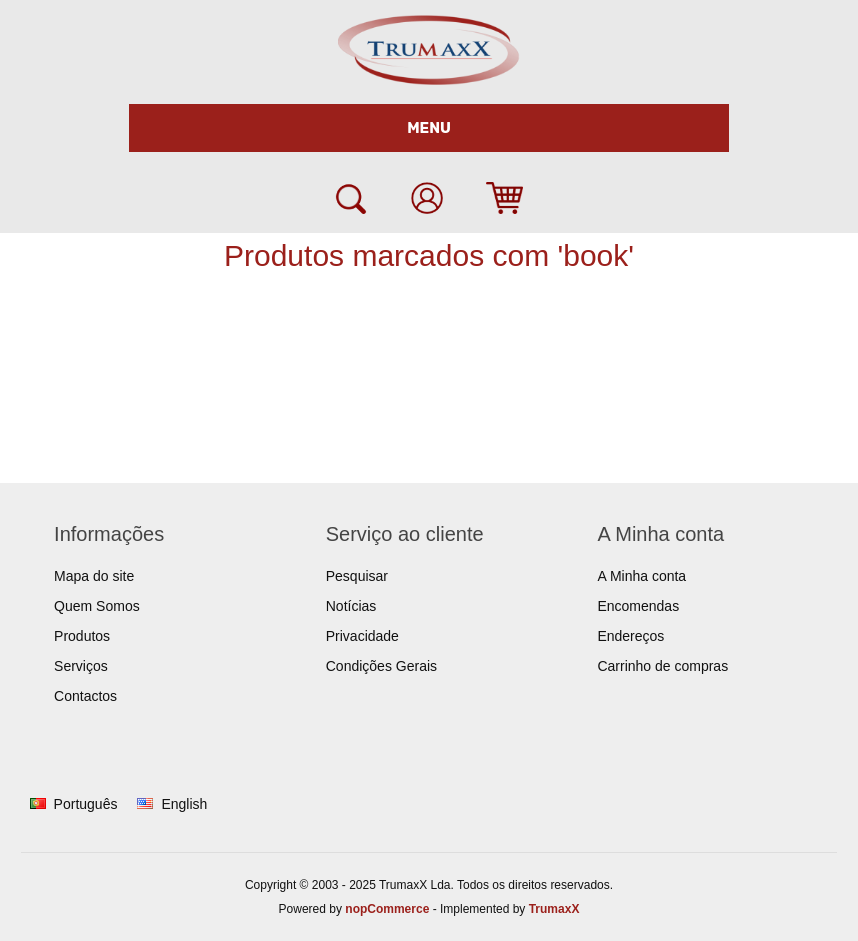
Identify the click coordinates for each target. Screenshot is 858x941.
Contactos (85, 696)
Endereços (630, 636)
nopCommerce (387, 909)
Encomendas (638, 606)
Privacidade (362, 636)
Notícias (351, 606)
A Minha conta (641, 576)
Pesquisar (357, 576)
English (184, 804)
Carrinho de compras (662, 666)
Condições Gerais (381, 666)
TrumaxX (554, 909)
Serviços (81, 666)
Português (86, 804)
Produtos (82, 636)
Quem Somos (97, 606)
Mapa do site (94, 576)
